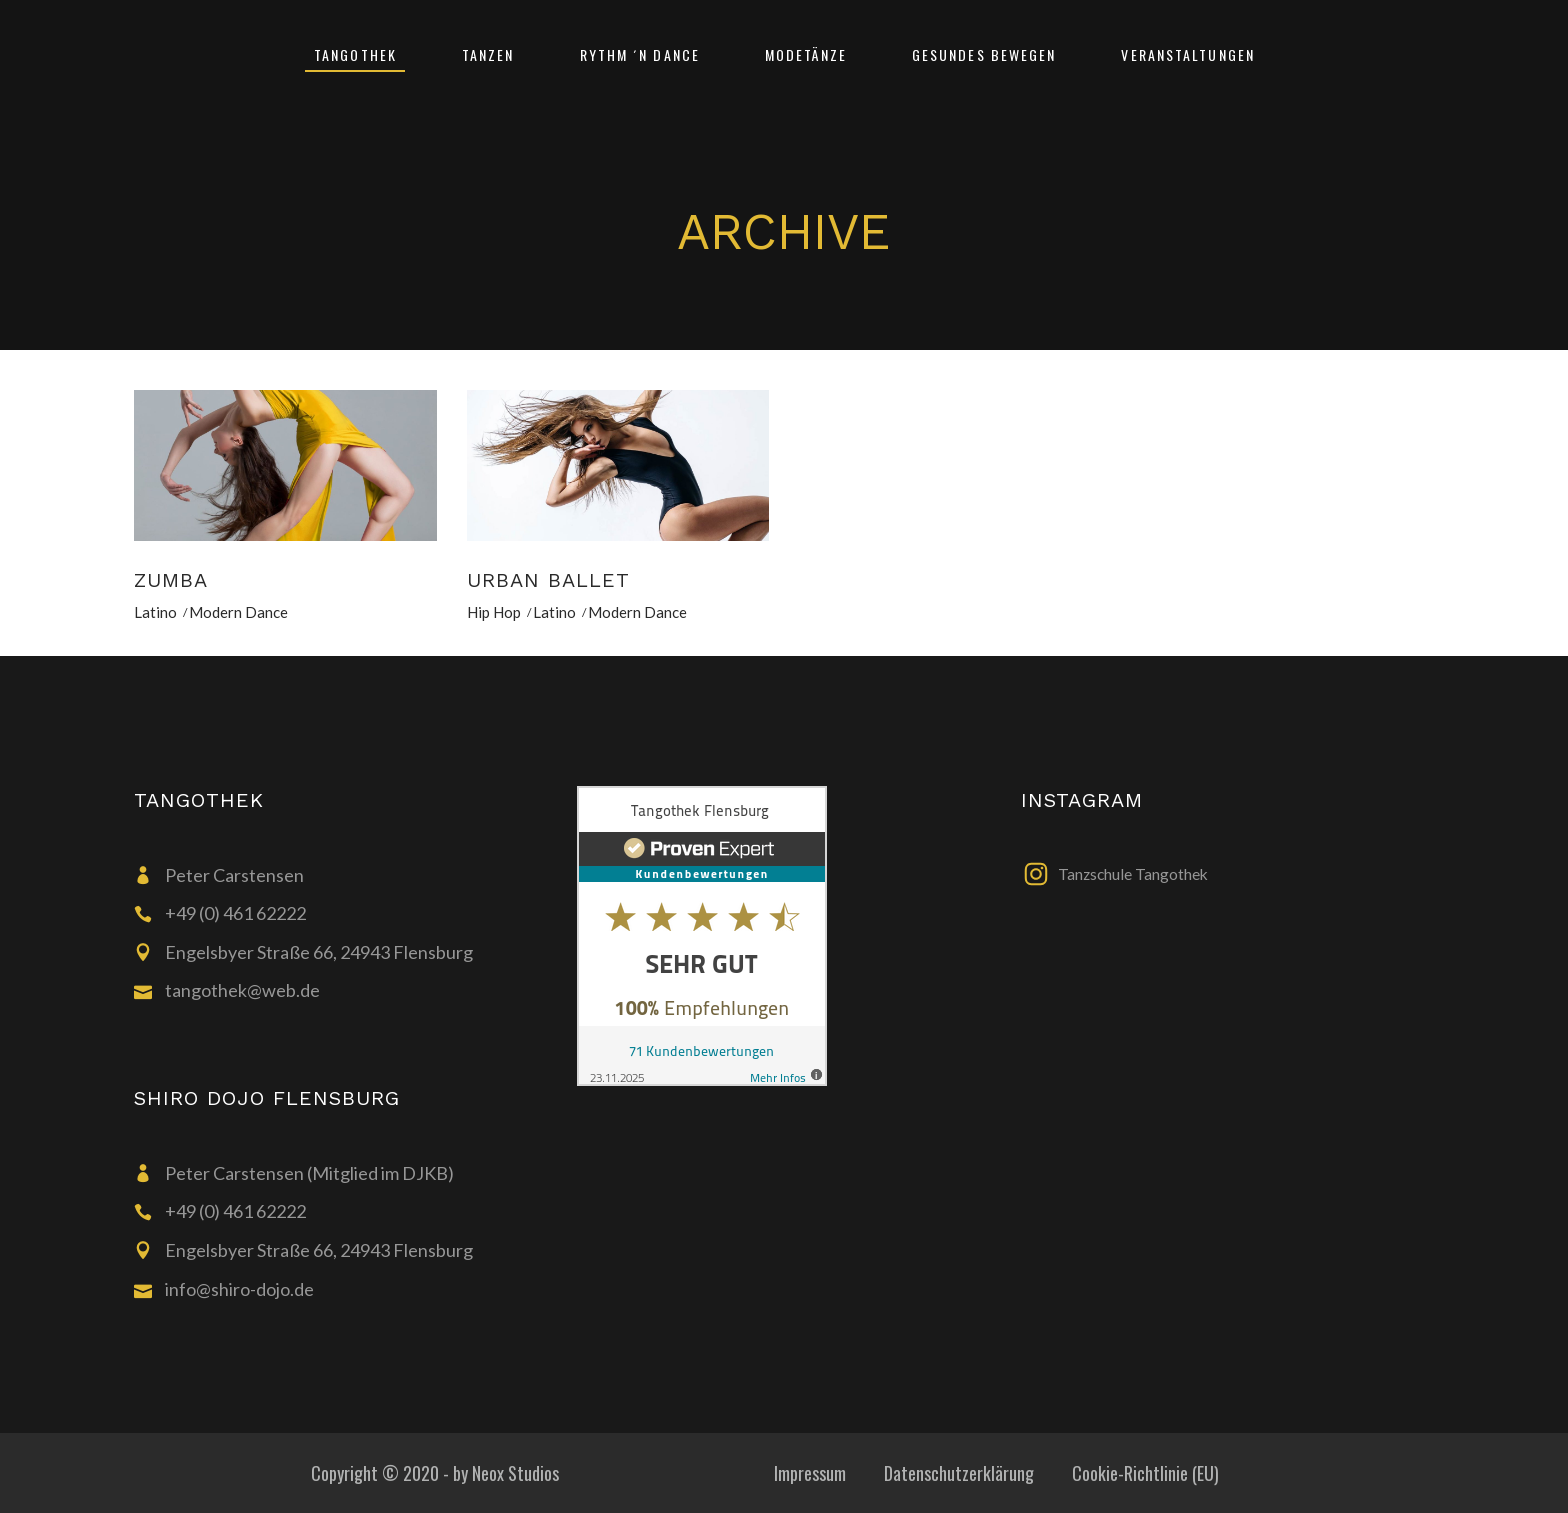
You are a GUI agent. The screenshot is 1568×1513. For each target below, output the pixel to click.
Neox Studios (515, 1473)
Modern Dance (238, 612)
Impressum (810, 1473)
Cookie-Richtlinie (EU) (1145, 1473)
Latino (155, 612)
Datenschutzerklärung (959, 1473)
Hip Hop (494, 612)
